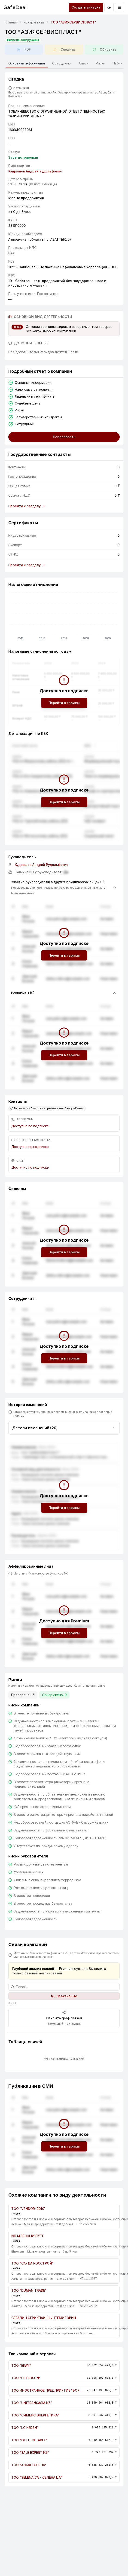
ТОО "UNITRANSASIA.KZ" (31, 2403)
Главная (11, 22)
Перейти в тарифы (64, 703)
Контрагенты (34, 22)
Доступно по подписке (30, 1126)
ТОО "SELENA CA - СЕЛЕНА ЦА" (36, 2477)
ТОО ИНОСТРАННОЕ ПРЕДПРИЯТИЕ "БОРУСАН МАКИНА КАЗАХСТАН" (47, 2390)
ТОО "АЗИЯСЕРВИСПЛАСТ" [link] (73, 22)
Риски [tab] (100, 63)
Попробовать (64, 437)
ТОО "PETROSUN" (26, 2378)
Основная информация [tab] (27, 64)
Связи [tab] (83, 63)
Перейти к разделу (26, 506)
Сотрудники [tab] (62, 63)
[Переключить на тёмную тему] (109, 7)
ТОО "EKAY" (21, 2365)
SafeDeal (15, 7)
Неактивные (64, 1996)
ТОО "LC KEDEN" (25, 2428)
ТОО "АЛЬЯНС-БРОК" (29, 2465)
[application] (64, 617)
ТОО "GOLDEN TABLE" (29, 2440)
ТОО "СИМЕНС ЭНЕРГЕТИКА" (35, 2415)
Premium (66, 1969)
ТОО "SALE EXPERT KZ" (30, 2452)
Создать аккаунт (86, 7)
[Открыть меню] (119, 7)
